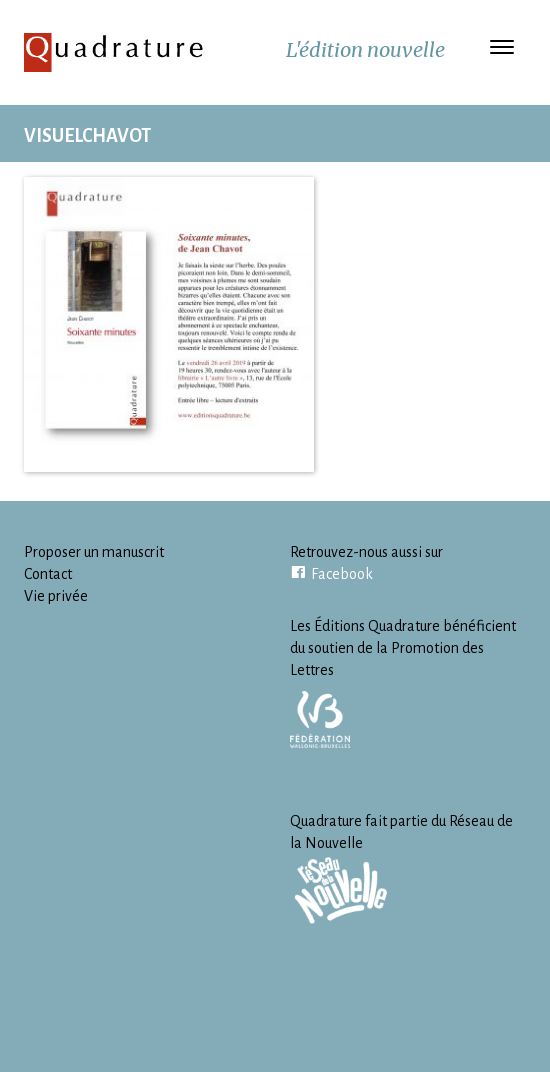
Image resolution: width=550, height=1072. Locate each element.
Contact (48, 574)
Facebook (342, 574)
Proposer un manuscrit (94, 552)
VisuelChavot (87, 136)
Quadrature (114, 52)
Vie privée (56, 596)
